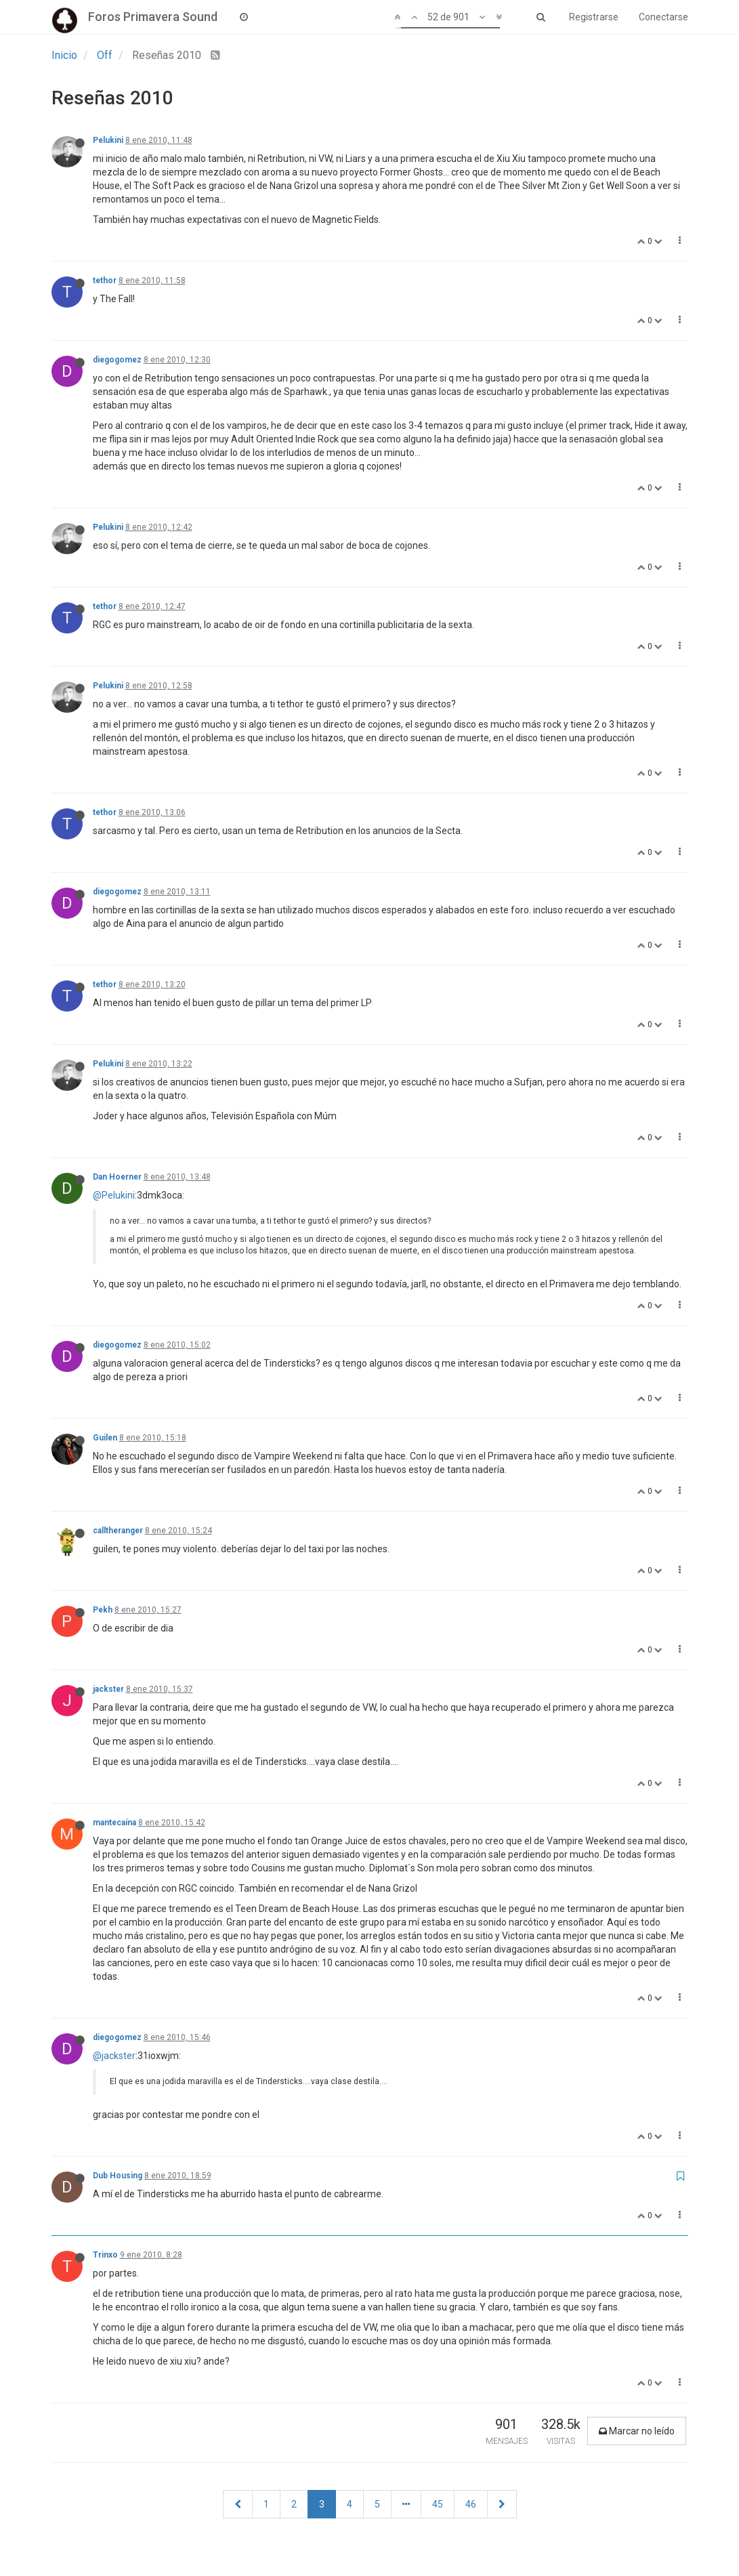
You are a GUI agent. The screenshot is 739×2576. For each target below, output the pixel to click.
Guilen (105, 1437)
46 (470, 2504)
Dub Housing (117, 2175)
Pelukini (108, 140)
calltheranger (118, 1530)
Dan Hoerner (117, 1177)
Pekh (102, 1610)
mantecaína (114, 1822)
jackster (108, 1689)
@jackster (114, 2055)
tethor (105, 280)
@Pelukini (114, 1195)
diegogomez (117, 360)
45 (437, 2504)
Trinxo (105, 2255)
